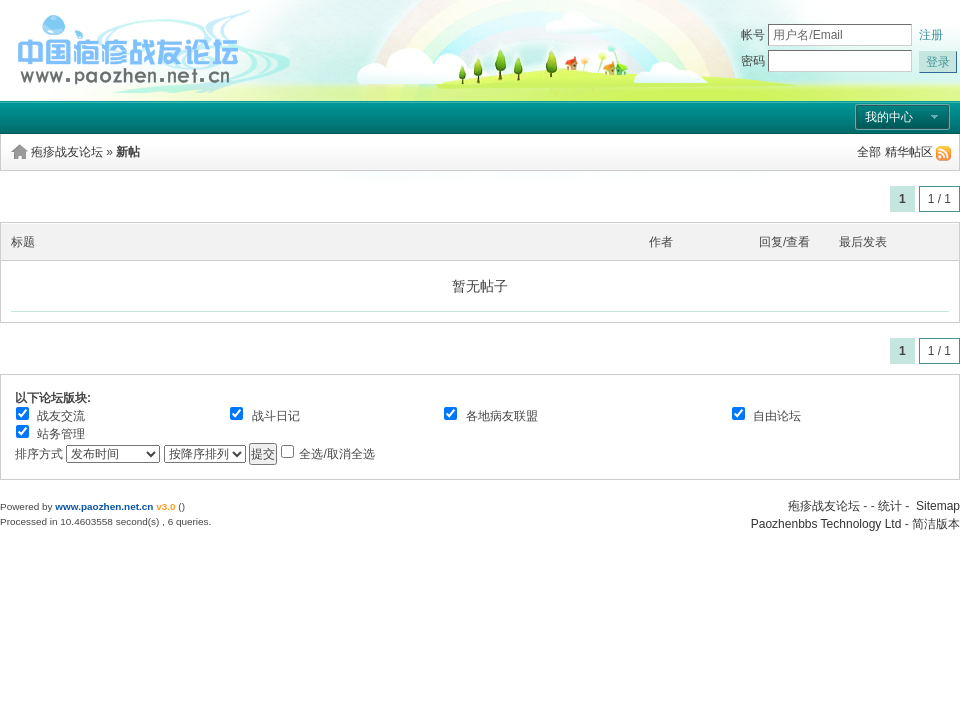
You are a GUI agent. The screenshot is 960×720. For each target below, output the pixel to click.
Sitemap (938, 506)
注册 (931, 35)
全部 (869, 152)
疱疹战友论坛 (67, 152)
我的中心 (889, 117)
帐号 (753, 35)
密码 (753, 61)
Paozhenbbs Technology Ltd (826, 524)
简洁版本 (936, 524)
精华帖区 (909, 152)
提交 (263, 454)
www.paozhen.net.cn (104, 506)
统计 (890, 506)
